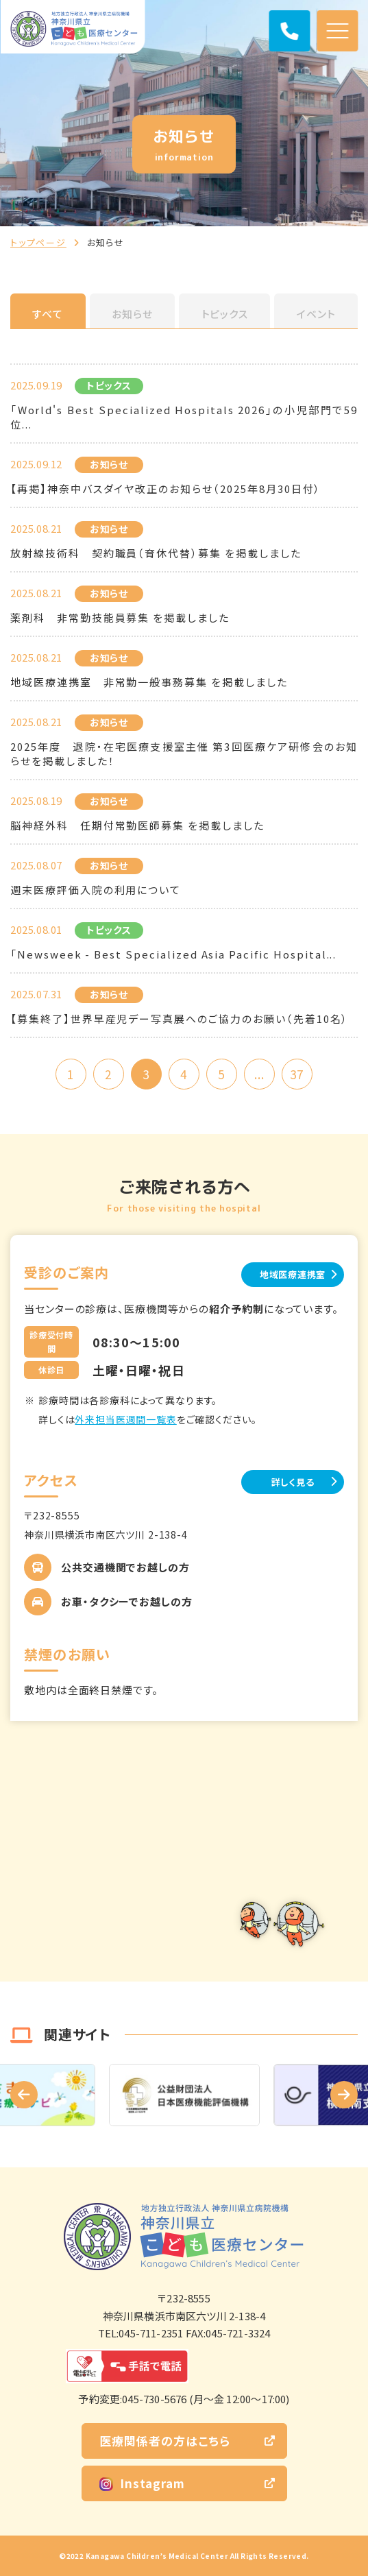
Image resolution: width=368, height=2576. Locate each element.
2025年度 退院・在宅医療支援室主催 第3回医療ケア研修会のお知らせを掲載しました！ (184, 753)
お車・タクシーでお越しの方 (127, 1601)
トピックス (225, 313)
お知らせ (132, 313)
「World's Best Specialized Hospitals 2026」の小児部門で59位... (184, 416)
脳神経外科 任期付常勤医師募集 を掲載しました (137, 825)
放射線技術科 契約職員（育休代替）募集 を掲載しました (156, 553)
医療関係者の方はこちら (164, 2440)
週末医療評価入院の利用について (95, 889)
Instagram (142, 2483)
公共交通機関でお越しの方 (125, 1567)
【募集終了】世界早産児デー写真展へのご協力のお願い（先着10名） (179, 1018)
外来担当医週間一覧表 (125, 1419)
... (259, 1074)
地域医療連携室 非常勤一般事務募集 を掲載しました (149, 682)
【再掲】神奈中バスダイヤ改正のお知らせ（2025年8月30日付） (165, 488)
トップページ (38, 242)
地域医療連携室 (293, 1274)
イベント (316, 313)
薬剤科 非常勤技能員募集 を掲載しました (120, 617)
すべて (47, 313)
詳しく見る (293, 1482)
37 (297, 1074)
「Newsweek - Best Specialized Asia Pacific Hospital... (173, 954)
